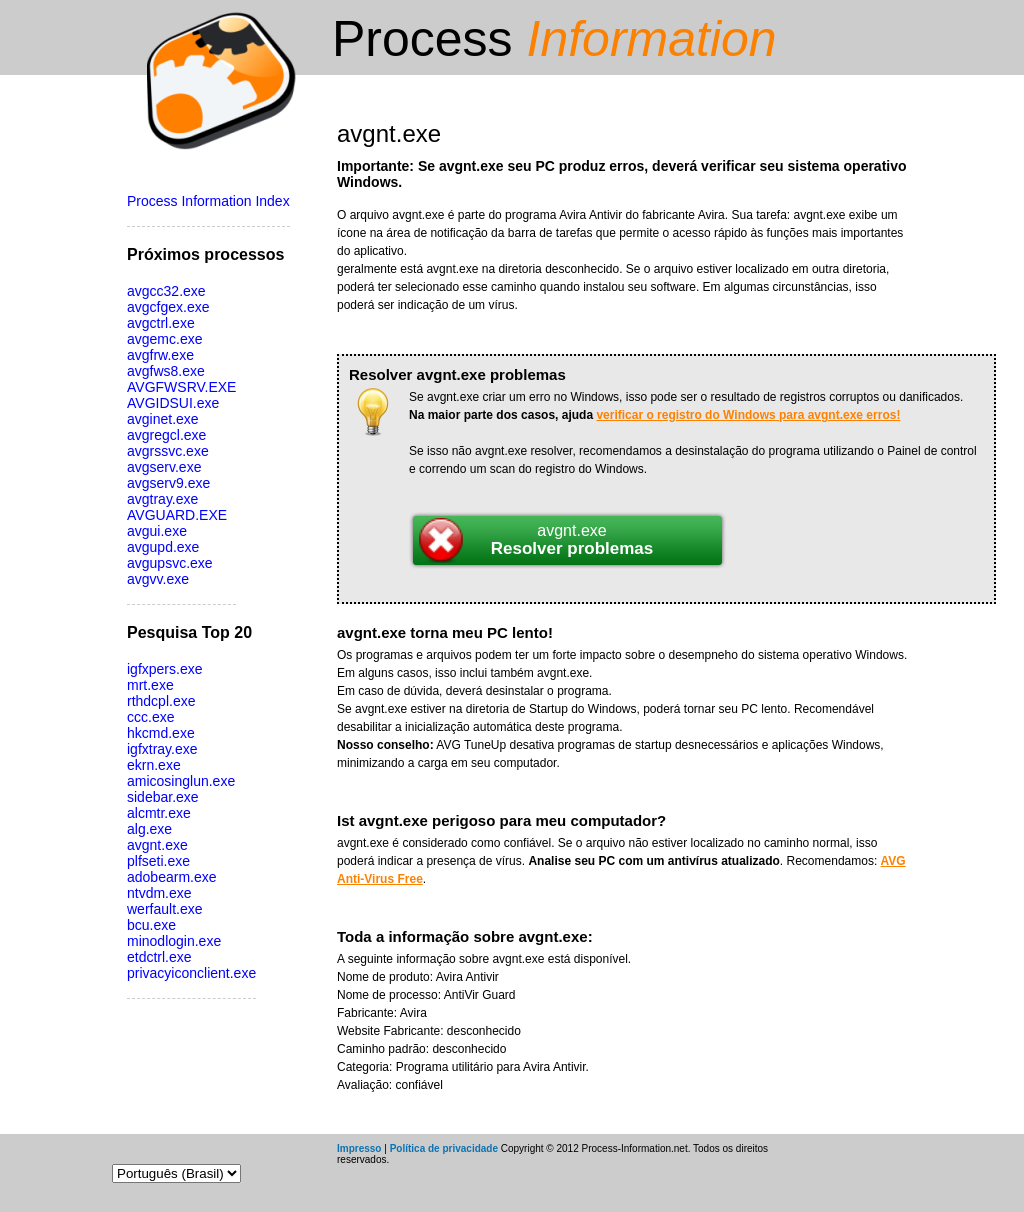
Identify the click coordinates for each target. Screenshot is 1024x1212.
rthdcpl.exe (161, 701)
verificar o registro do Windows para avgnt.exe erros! (748, 415)
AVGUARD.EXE (177, 515)
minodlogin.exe (174, 941)
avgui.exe (157, 531)
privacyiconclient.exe (191, 973)
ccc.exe (150, 717)
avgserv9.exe (168, 483)
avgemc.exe (164, 339)
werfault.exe (164, 909)
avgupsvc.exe (170, 563)
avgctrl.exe (161, 323)
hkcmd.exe (161, 733)
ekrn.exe (154, 765)
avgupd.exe (163, 547)
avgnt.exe (157, 845)
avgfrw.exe (160, 355)
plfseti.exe (158, 861)
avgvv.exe (158, 579)
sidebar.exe (163, 797)
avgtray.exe (162, 499)
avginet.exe (163, 419)
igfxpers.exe (164, 669)
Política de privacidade (444, 1148)
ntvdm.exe (159, 893)
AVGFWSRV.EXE (181, 387)
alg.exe (149, 829)
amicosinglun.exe (181, 781)
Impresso (359, 1148)
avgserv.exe (164, 467)
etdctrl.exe (159, 957)
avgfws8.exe (166, 371)
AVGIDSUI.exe (173, 403)
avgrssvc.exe (168, 451)
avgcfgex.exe (168, 307)
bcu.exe (151, 925)
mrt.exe (150, 685)
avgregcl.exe (166, 435)
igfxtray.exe (162, 749)
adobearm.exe (172, 877)
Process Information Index (208, 201)
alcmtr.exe (159, 813)
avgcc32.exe (166, 291)
